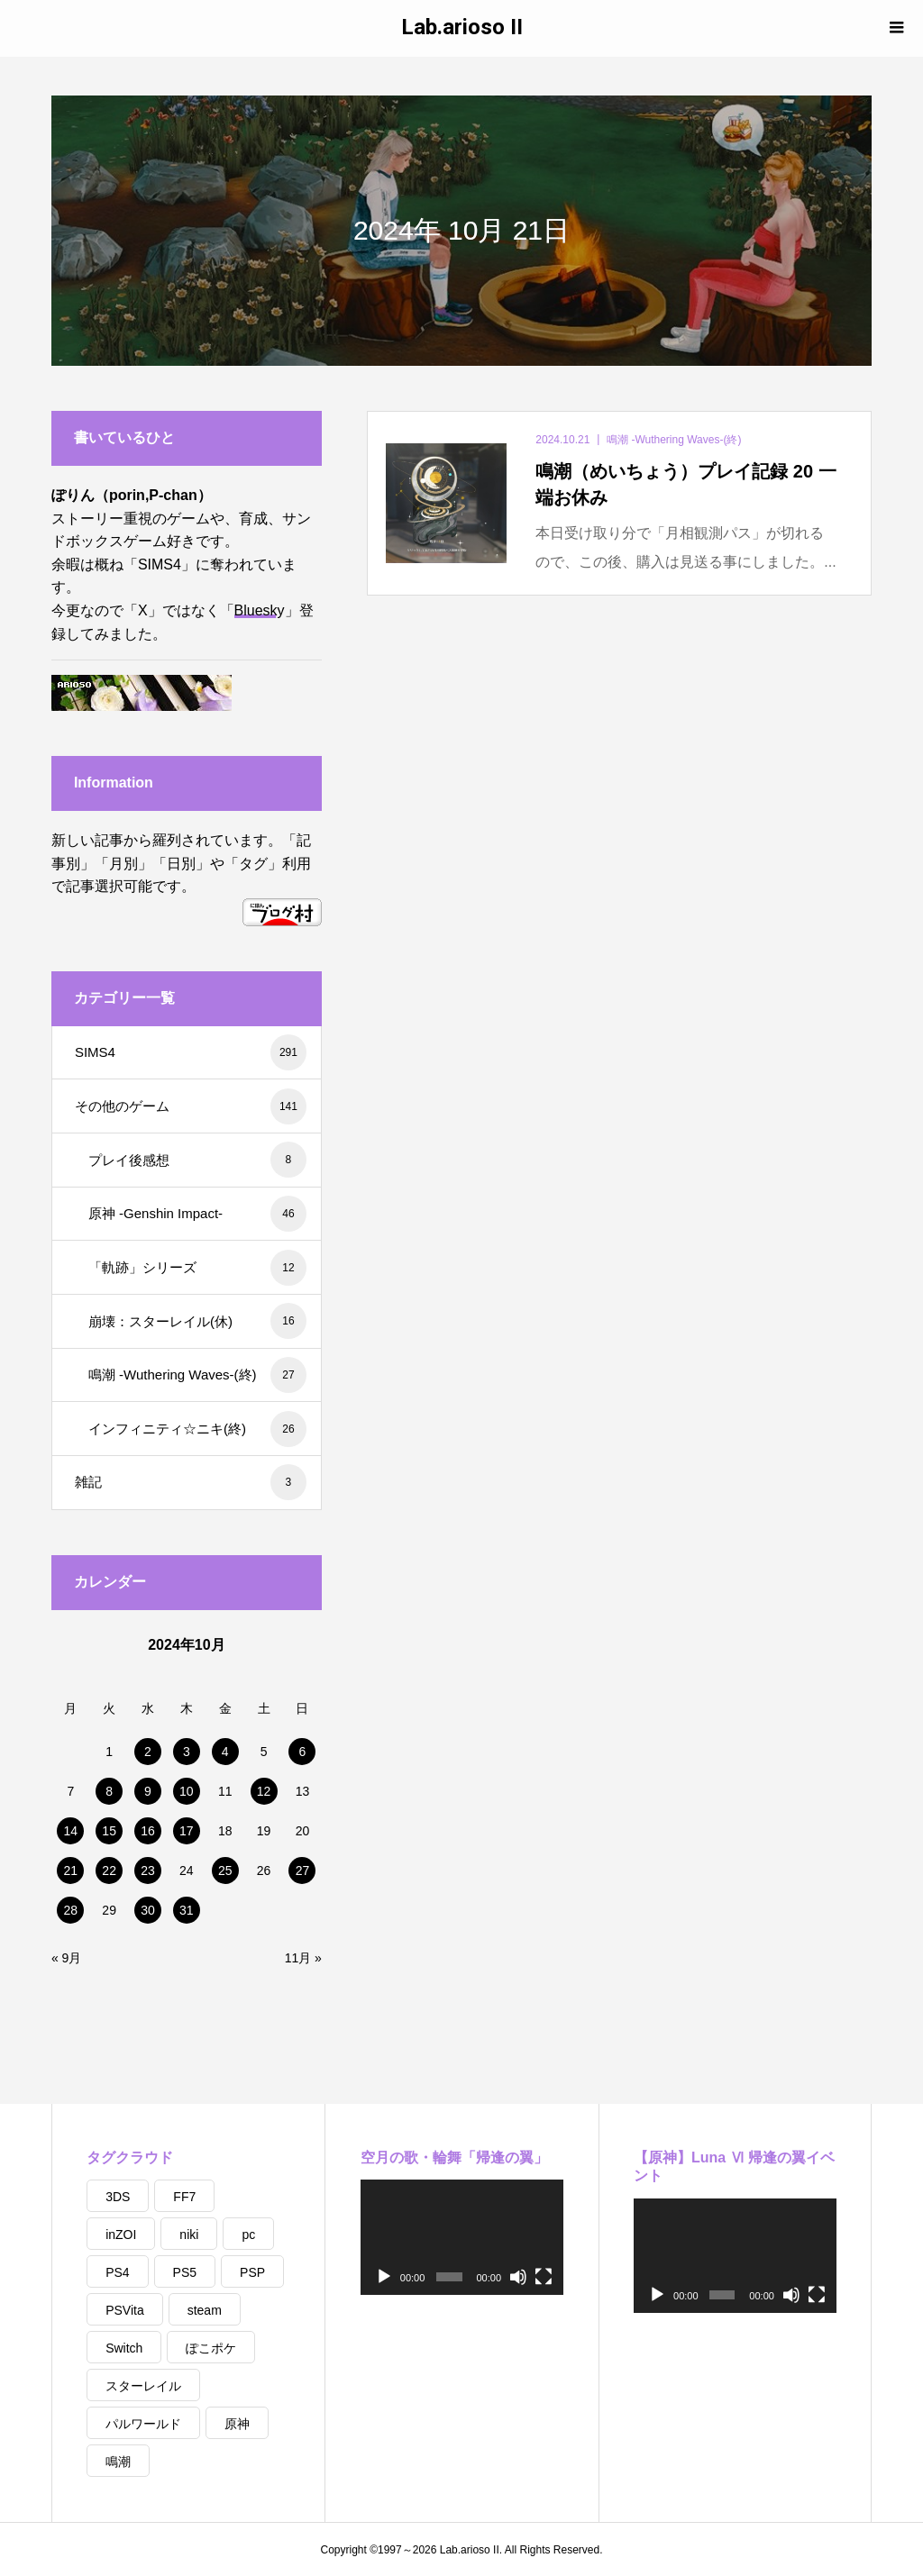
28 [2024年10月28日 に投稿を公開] (71, 1910)
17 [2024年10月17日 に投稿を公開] (186, 1831)
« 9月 (66, 1958)
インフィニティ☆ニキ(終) (197, 1429)
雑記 (190, 1482)
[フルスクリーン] (544, 2277)
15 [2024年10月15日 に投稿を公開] (109, 1831)
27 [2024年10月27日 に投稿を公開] (303, 1870)
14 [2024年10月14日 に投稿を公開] (71, 1831)
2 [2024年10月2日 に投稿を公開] (147, 1751)
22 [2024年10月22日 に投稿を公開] (109, 1870)
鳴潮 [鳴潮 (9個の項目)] (118, 2461)
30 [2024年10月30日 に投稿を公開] (148, 1910)
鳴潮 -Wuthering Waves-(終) (197, 1375)
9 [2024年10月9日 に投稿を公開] (147, 1791)
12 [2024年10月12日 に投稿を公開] (264, 1791)
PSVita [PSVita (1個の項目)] (124, 2310)
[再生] (384, 2277)
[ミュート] (518, 2277)
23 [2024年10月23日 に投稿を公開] (148, 1870)
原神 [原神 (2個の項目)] (237, 2424)
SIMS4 (190, 1052)
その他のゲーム (190, 1106)
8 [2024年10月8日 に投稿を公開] (109, 1791)
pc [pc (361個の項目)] (248, 2234)
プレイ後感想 (197, 1160)
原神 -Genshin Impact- (197, 1214)
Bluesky (259, 610)
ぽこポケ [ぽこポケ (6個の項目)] (211, 2348)
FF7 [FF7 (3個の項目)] (184, 2196)
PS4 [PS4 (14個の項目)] (117, 2272)
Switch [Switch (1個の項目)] (123, 2348)
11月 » (303, 1958)
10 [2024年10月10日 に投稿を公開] (186, 1791)
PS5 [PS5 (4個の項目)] (184, 2272)
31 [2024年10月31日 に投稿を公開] (186, 1910)
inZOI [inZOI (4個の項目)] (120, 2234)
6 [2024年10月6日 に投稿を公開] (302, 1751)
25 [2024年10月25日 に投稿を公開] (225, 1870)
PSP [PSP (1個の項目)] (252, 2272)
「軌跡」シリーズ (197, 1268)
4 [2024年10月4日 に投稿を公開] (225, 1751)
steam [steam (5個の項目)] (204, 2310)
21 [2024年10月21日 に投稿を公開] (71, 1870)
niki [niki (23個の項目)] (188, 2234)
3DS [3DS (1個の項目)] (117, 2196)
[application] (462, 2237)
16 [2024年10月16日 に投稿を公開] (148, 1831)
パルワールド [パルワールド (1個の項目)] (143, 2424)
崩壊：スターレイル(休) (197, 1321)
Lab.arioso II (462, 27)
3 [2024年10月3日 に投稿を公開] (186, 1751)
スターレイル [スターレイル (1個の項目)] (143, 2386)
